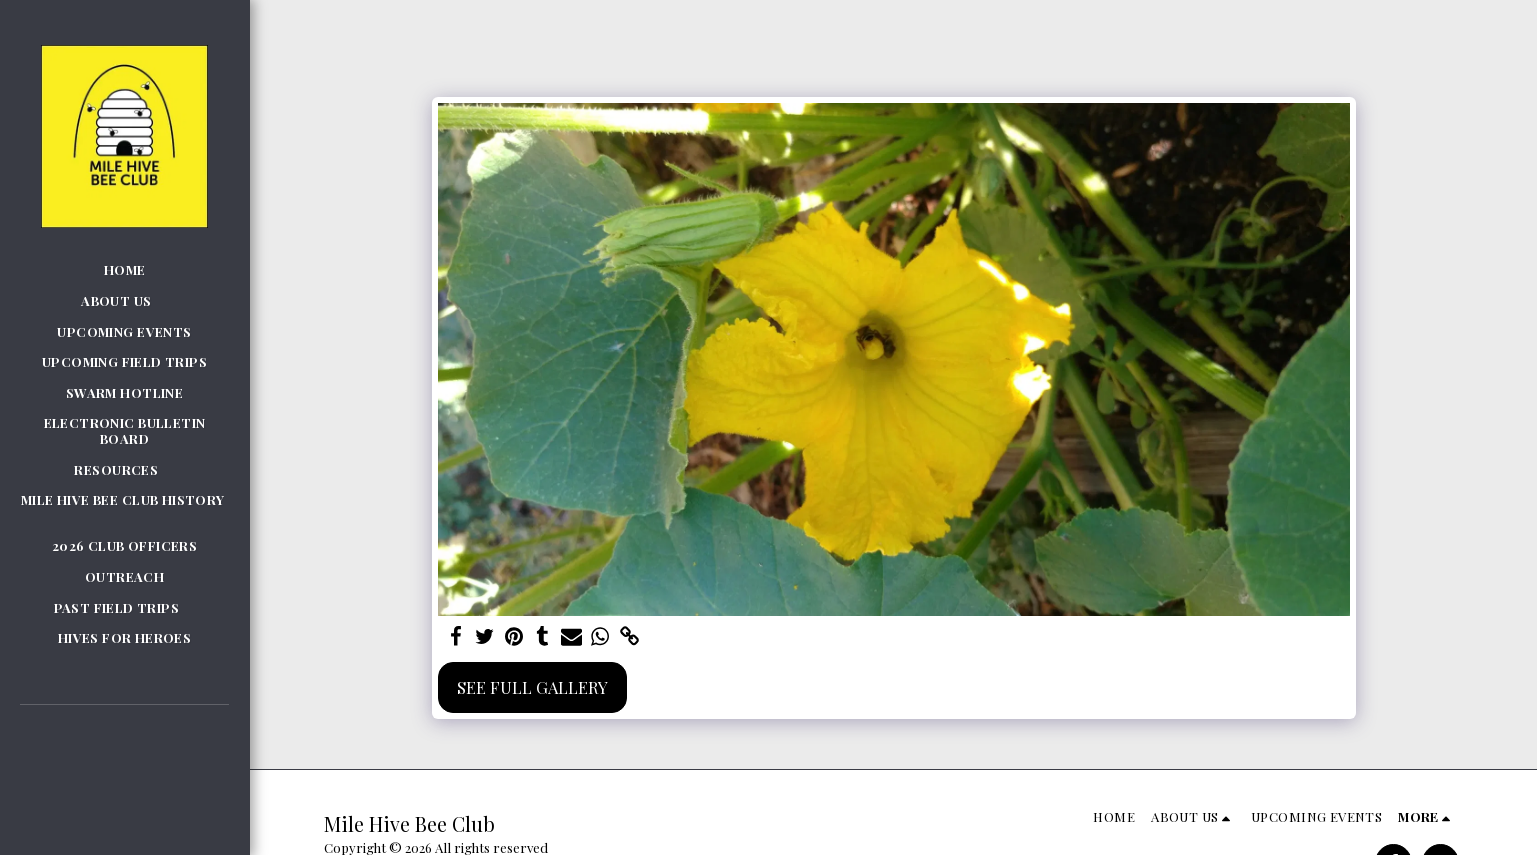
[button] (124, 301)
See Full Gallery (532, 687)
